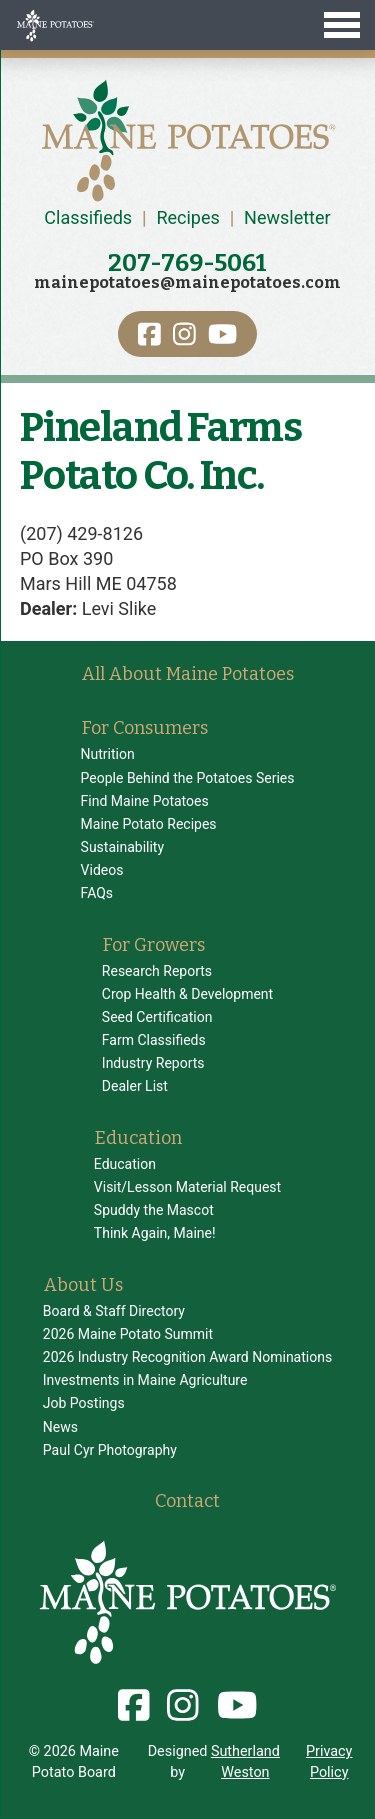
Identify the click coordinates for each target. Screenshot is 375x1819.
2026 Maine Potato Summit (128, 1334)
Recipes (187, 217)
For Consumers (145, 728)
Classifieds (88, 217)
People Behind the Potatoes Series (188, 778)
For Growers (154, 945)
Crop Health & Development (187, 994)
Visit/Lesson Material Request (187, 1187)
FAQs (97, 893)
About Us (83, 1285)
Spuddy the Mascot (154, 1210)
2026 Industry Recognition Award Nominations (187, 1357)
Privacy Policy (329, 1761)
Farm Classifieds (154, 1040)
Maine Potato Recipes (149, 824)
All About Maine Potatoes (188, 674)
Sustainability (122, 847)
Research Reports (157, 971)
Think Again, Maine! (155, 1233)
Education (138, 1138)
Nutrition (108, 754)
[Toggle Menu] (187, 25)
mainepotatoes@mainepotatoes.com (187, 282)
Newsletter (287, 217)
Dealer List (135, 1086)
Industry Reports (153, 1063)
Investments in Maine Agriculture (145, 1380)
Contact (187, 1501)
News (60, 1427)
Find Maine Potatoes (145, 801)
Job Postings (84, 1403)
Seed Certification (157, 1017)
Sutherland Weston (245, 1761)
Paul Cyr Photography (110, 1450)
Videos (102, 870)
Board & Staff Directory (114, 1311)
